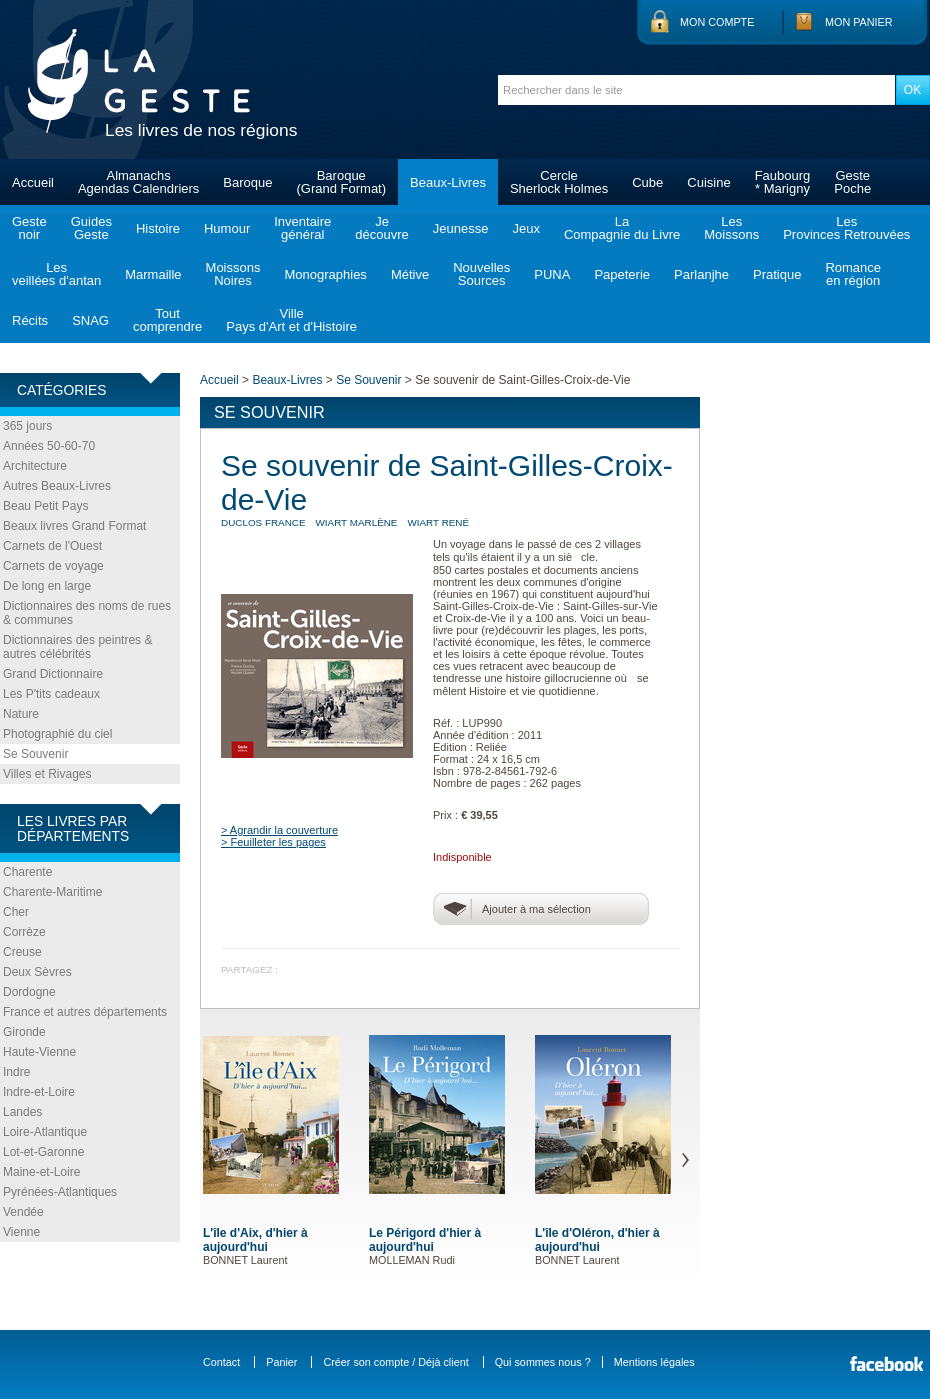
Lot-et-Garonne (43, 1152)
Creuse (22, 952)
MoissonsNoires (233, 274)
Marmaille (153, 274)
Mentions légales (654, 1362)
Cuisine (708, 182)
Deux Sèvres (37, 972)
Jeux (525, 228)
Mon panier (859, 22)
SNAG (90, 320)
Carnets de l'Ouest (52, 546)
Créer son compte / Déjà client (395, 1362)
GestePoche (852, 182)
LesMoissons (731, 228)
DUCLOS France (263, 522)
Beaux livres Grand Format (74, 526)
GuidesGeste (91, 228)
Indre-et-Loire (39, 1092)
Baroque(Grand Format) (341, 182)
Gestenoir (29, 228)
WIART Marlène (357, 522)
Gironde (24, 1032)
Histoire (158, 228)
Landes (22, 1112)
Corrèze (24, 932)
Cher (16, 912)
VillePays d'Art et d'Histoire (291, 320)
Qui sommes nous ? (543, 1362)
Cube (647, 182)
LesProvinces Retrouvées (846, 228)
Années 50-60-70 (49, 446)
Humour (227, 228)
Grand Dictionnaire (53, 674)
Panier (281, 1362)
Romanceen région (853, 274)
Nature (21, 714)
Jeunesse (461, 228)
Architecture (35, 466)
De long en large (47, 586)
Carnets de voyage (53, 566)
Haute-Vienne (39, 1052)
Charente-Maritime (52, 892)
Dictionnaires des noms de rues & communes (87, 613)
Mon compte (717, 22)
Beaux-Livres (448, 182)
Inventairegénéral (302, 228)
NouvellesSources (481, 274)
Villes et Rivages (47, 774)
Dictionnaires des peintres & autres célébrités (77, 647)
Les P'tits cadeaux (51, 694)
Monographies (325, 274)
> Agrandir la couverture (279, 830)
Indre (16, 1072)
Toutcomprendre (167, 320)
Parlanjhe (701, 274)
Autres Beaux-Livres (57, 486)
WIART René (438, 522)
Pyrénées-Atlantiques (60, 1192)
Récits (30, 320)
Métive (410, 274)
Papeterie (622, 274)
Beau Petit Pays (45, 506)
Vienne (21, 1232)
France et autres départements (85, 1012)
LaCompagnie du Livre (622, 228)
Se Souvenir (35, 754)
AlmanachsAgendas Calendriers (138, 182)
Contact (221, 1362)
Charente (27, 872)
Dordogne (29, 992)
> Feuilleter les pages (273, 842)
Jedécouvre (381, 228)
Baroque (247, 182)
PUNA (552, 274)
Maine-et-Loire (41, 1172)
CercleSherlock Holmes (559, 182)
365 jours (27, 426)
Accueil (33, 182)
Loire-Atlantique (45, 1132)
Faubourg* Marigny (783, 182)
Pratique (777, 274)
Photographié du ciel (57, 734)
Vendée (23, 1212)
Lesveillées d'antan (56, 274)
